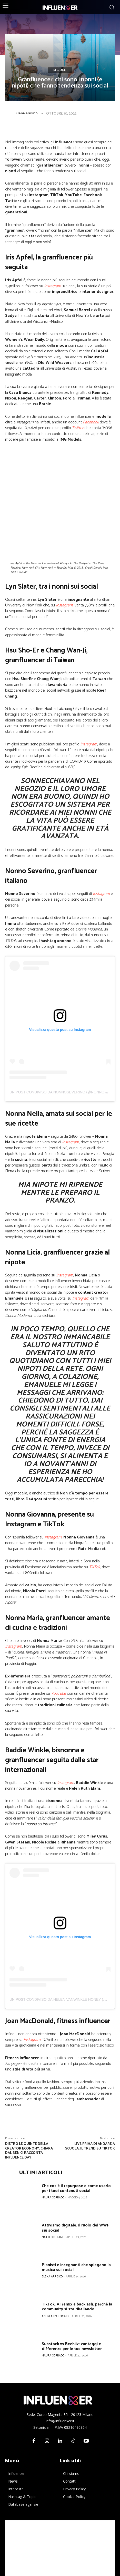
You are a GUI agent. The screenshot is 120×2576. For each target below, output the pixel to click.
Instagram (52, 286)
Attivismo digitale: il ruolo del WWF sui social (75, 2191)
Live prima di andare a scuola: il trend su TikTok (90, 2109)
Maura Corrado (53, 2161)
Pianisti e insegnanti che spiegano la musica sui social (76, 2231)
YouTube (58, 1656)
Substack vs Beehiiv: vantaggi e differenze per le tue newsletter (72, 2310)
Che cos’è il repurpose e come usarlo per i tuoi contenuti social (76, 2152)
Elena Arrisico (27, 113)
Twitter (77, 427)
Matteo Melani (52, 2200)
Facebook (91, 422)
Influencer (60, 70)
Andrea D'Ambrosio (55, 2279)
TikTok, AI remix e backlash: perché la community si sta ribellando (77, 2270)
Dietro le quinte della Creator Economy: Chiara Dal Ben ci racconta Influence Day (29, 2114)
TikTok (94, 1530)
